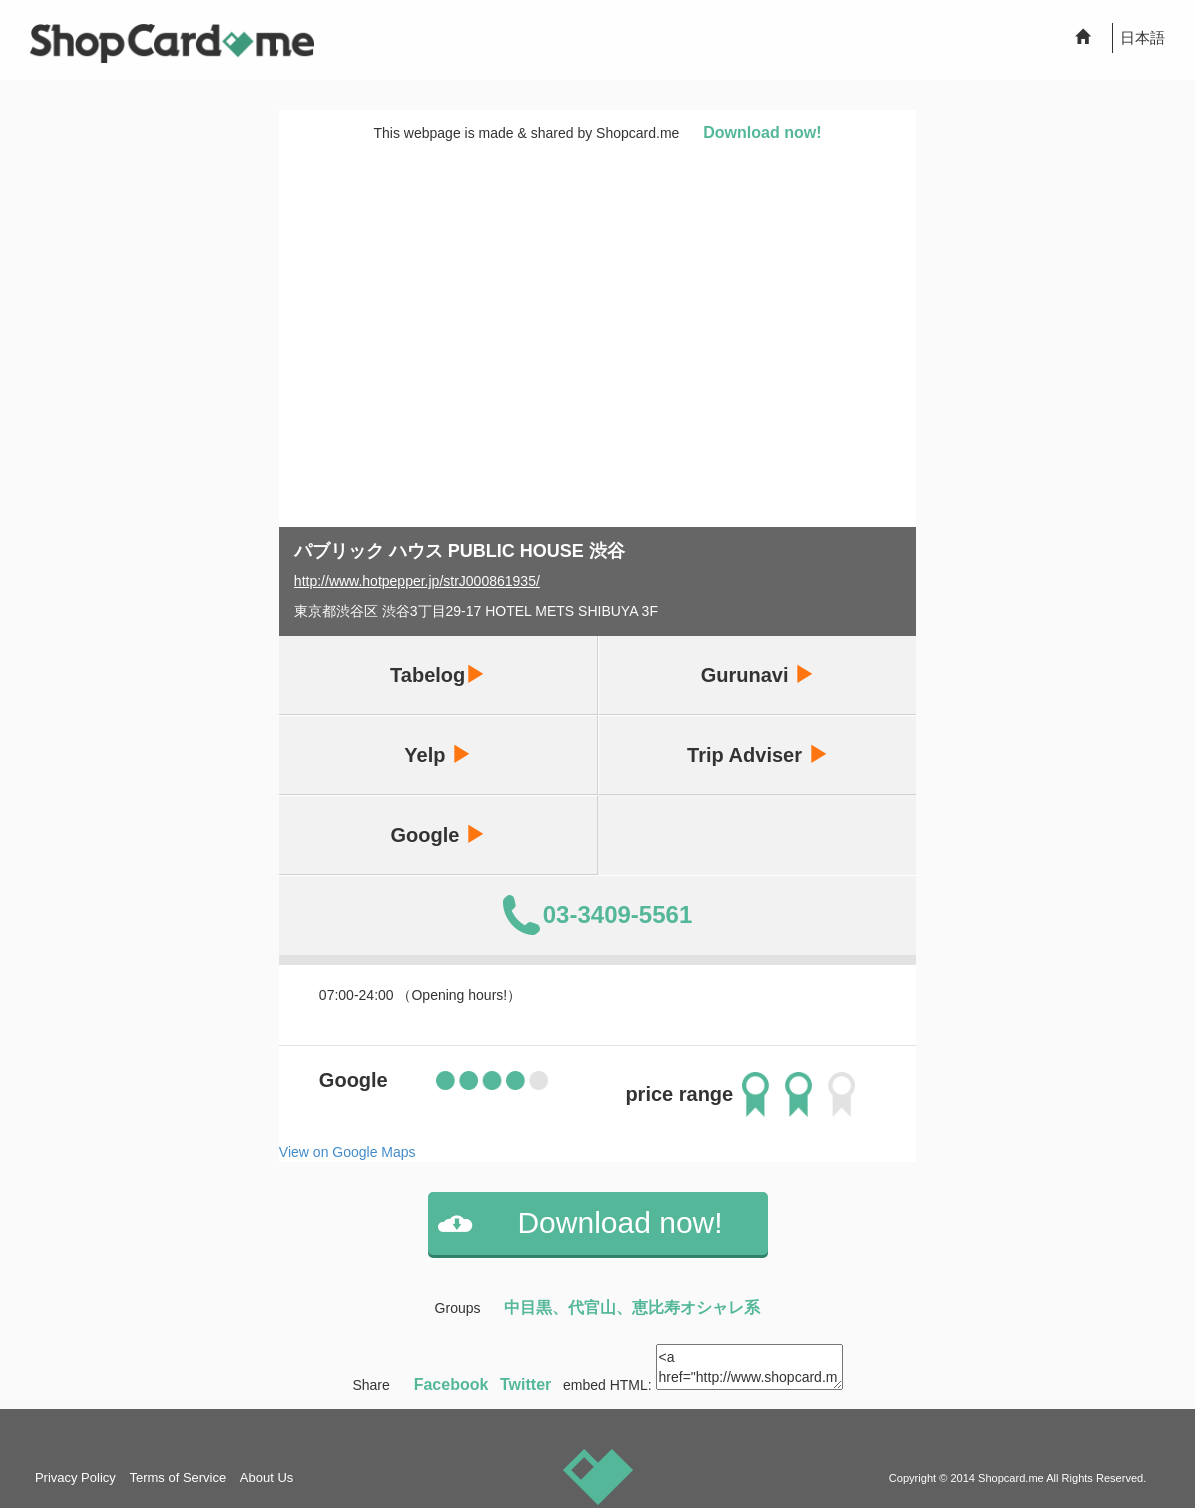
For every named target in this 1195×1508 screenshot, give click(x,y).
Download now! (762, 132)
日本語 (1142, 37)
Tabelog (437, 674)
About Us (266, 1477)
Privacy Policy (75, 1477)
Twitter (525, 1384)
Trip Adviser (757, 754)
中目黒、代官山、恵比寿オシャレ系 (632, 1307)
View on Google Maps (347, 1152)
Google (437, 834)
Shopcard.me (1011, 1478)
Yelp (437, 754)
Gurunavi (757, 674)
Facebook (451, 1384)
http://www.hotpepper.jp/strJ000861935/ (417, 581)
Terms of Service (177, 1477)
